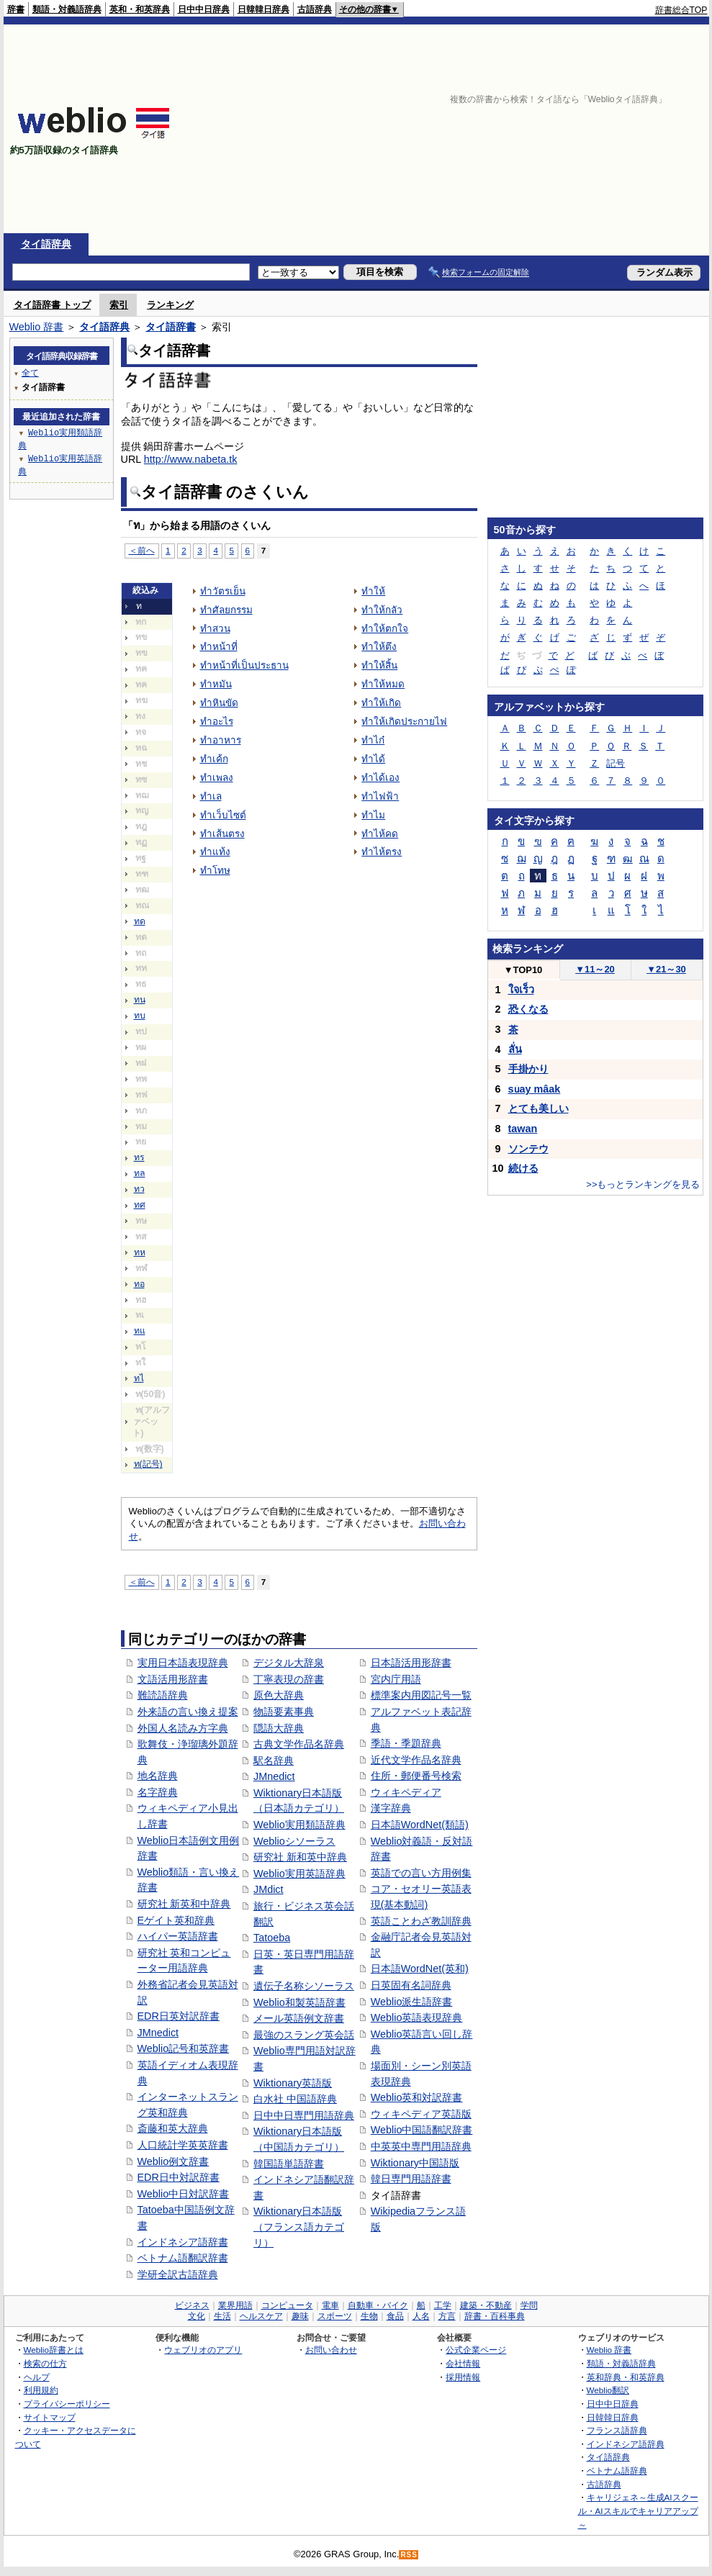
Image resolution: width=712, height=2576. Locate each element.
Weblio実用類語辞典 (299, 1824)
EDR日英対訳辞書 (179, 2016)
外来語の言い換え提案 (188, 1711)
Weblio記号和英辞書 (184, 2048)
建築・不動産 (486, 2305)
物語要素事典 (283, 1711)
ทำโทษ (215, 870)
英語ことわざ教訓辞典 (421, 1921)
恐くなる (528, 1009)
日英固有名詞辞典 (411, 1985)
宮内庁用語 (396, 1679)
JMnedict (158, 2032)
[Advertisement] (455, 129)
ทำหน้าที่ (219, 646)
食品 (395, 2316)
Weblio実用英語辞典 (299, 1873)
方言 (447, 2316)
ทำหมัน (216, 684)
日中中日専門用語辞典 (303, 2115)
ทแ (139, 1331)
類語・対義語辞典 (67, 9)
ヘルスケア (261, 2316)
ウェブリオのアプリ (203, 2349)
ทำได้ (373, 759)
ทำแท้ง (215, 851)
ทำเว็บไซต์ (223, 815)
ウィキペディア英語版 (421, 2114)
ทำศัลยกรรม (226, 610)
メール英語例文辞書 (298, 2018)
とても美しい (538, 1108)
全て (30, 372)
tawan (523, 1128)
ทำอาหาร (220, 740)
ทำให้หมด (383, 684)
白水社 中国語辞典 (295, 2099)
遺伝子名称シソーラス (303, 1986)
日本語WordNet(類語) (420, 1824)
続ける (523, 1168)
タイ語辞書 (170, 327)
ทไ (139, 1378)
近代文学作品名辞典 (416, 1760)
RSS (409, 2555)
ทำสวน (215, 628)
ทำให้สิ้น (379, 665)
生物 (369, 2316)
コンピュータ (287, 2305)
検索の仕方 (45, 2363)
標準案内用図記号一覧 (421, 1695)
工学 (442, 2305)
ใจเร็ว (521, 989)
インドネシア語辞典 (625, 2444)
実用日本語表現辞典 (183, 1662)
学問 (529, 2305)
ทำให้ (373, 591)
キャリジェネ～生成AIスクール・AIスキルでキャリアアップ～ (638, 2510)
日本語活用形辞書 (411, 1662)
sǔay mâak (534, 1089)
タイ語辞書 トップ (52, 304)
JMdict (268, 1889)
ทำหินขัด (219, 702)
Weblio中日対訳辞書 (184, 2194)
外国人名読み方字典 (183, 1728)
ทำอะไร (216, 721)
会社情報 (463, 2363)
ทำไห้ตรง (381, 851)
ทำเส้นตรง (222, 833)
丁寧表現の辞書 (288, 1679)
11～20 (595, 969)
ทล (139, 1173)
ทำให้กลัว (381, 610)
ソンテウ (528, 1148)
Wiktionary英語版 (292, 2083)
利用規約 (41, 2390)
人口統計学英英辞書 (183, 2145)
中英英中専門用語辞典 (421, 2146)
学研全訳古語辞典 (178, 2274)
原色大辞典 (278, 1695)
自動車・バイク (378, 2305)
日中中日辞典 (204, 9)
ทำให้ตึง (379, 646)
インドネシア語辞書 (183, 2242)
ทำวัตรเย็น (222, 591)
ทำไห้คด (379, 833)
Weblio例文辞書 (173, 2161)
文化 (196, 2316)
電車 (330, 2305)
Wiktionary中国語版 (415, 2163)
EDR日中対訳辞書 (179, 2177)
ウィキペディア (406, 1792)
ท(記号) (148, 1464)
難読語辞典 (163, 1695)
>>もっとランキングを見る (643, 1184)
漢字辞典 (391, 1808)
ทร (139, 1157)
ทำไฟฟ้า (380, 796)
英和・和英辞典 (139, 9)
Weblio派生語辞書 (412, 2001)
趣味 (300, 2316)
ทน (139, 1000)
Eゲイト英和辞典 (176, 1920)
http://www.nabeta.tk (191, 459)
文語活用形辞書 (173, 1679)
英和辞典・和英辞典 (625, 2377)
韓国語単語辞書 (288, 2163)
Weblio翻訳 (608, 2390)
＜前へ (142, 550)
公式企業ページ (476, 2349)
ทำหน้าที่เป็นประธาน (244, 665)
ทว (139, 1189)
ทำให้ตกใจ (384, 628)
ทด (139, 921)
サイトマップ (50, 2417)
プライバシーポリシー (67, 2403)
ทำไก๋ (372, 740)
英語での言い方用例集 (421, 1873)
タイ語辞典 (46, 244)
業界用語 (235, 2305)
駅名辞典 (273, 1760)
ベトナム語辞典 (617, 2470)
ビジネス (192, 2305)
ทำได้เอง (380, 777)
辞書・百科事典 (494, 2316)
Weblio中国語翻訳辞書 (422, 2130)
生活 (222, 2316)
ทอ (139, 1284)
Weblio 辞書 (36, 327)
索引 (118, 304)
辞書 (15, 9)
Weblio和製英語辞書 (299, 2002)
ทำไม (373, 815)
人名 (421, 2316)
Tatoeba (271, 1937)
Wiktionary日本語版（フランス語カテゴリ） (298, 2226)
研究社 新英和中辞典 (184, 1904)
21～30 (666, 969)
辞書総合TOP (681, 10)
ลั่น (515, 1049)
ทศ (139, 1205)
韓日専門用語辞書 (411, 2178)
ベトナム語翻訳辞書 (183, 2258)
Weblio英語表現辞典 (417, 2017)
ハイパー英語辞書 (178, 1936)
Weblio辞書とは (54, 2349)
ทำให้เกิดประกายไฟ (404, 721)
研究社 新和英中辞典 (300, 1857)
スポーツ (334, 2316)
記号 (615, 763)
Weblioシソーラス (294, 1841)
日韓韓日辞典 (263, 9)
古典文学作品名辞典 (298, 1744)
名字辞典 (158, 1792)
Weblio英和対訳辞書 (417, 2097)
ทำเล (211, 796)
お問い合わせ (331, 2349)
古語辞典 (314, 9)
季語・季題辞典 (406, 1743)
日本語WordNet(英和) (420, 1968)
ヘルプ (37, 2377)
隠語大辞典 (278, 1728)
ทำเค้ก (214, 759)
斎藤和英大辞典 (173, 2128)
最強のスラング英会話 (303, 2035)
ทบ (139, 1016)
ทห (139, 1252)
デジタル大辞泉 (288, 1662)
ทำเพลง (216, 777)
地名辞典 (158, 1775)
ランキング (170, 304)
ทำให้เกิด (381, 702)
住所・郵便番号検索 (416, 1775)
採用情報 (463, 2377)
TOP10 (523, 969)
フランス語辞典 (617, 2430)
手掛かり (528, 1069)
